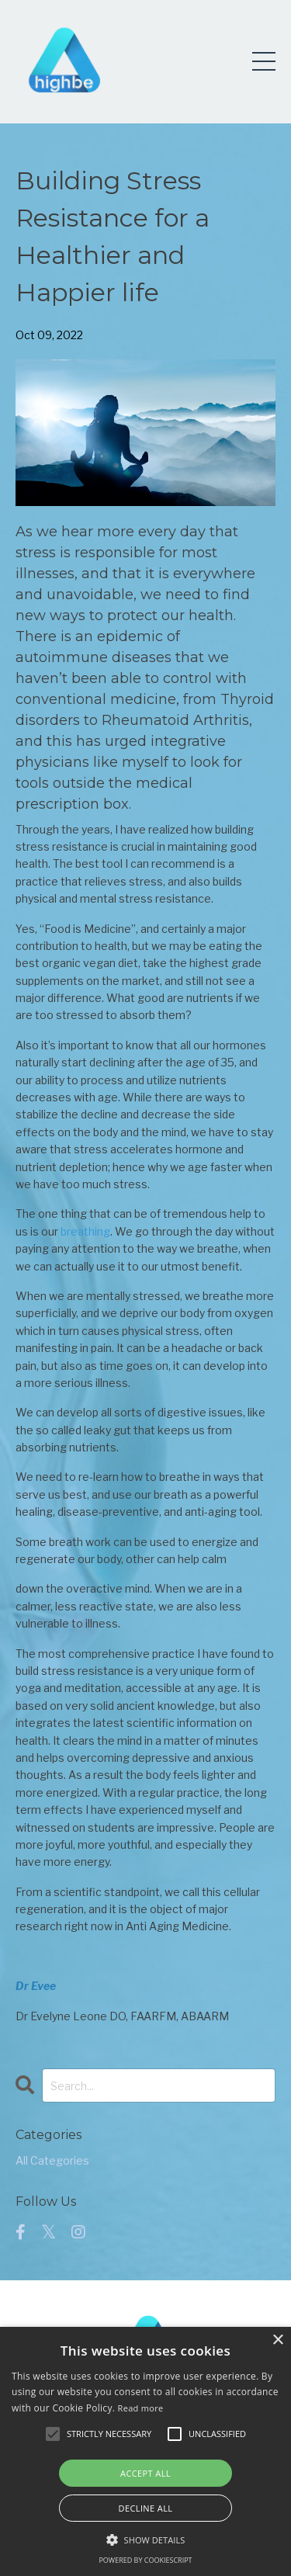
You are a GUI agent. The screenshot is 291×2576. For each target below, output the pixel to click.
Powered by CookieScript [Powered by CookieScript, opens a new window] (145, 2560)
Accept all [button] (145, 2473)
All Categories (52, 2160)
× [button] (277, 2340)
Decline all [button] (146, 2508)
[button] (52, 2433)
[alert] (145, 2451)
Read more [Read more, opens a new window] (141, 2408)
